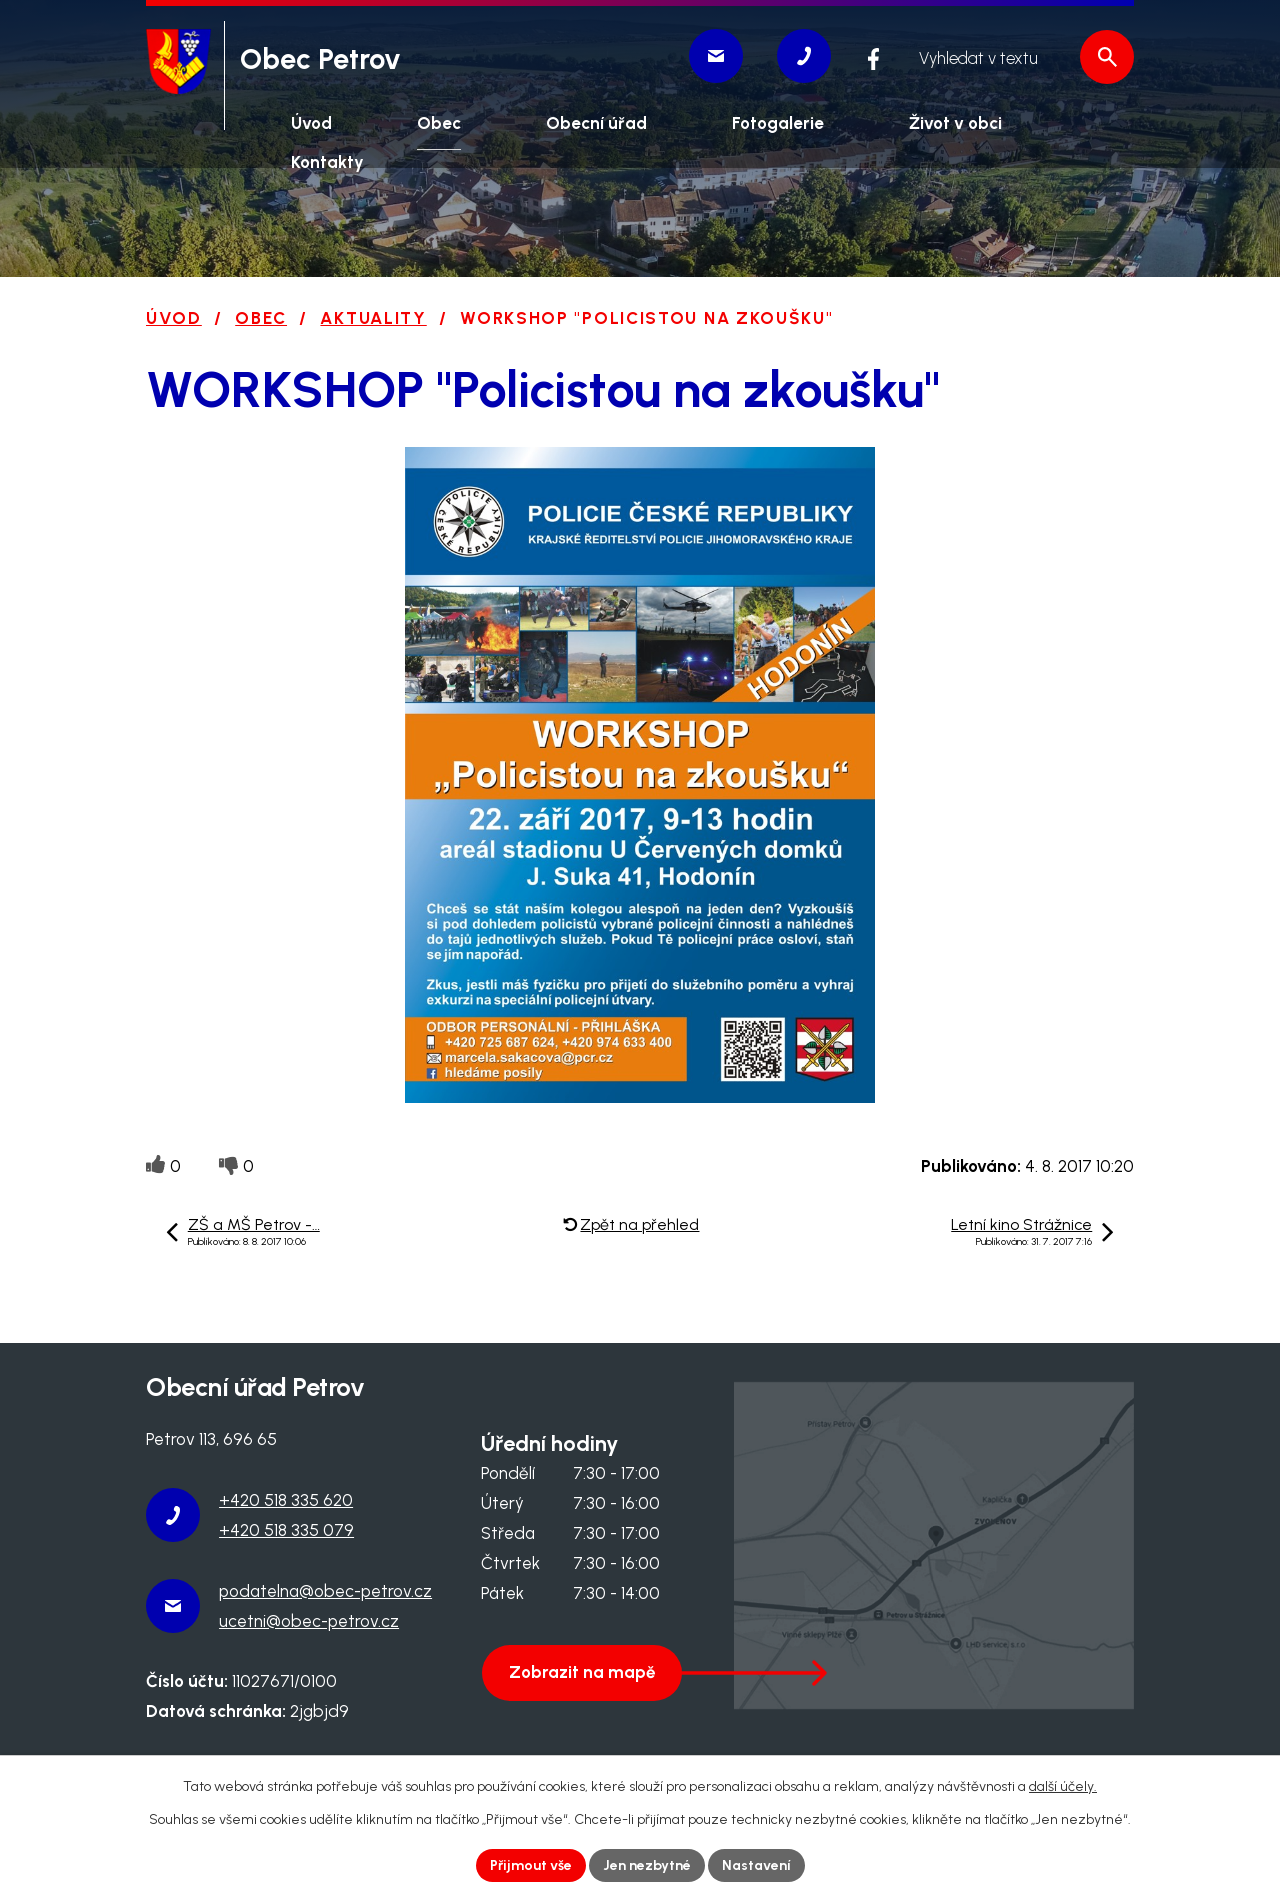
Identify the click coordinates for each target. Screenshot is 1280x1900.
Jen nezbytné (647, 1865)
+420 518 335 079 (286, 1530)
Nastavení (756, 1865)
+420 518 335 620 (286, 1500)
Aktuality (373, 318)
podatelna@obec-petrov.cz (325, 1591)
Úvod (174, 318)
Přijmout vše (531, 1865)
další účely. (1063, 1786)
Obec (261, 318)
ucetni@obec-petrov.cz (309, 1621)
